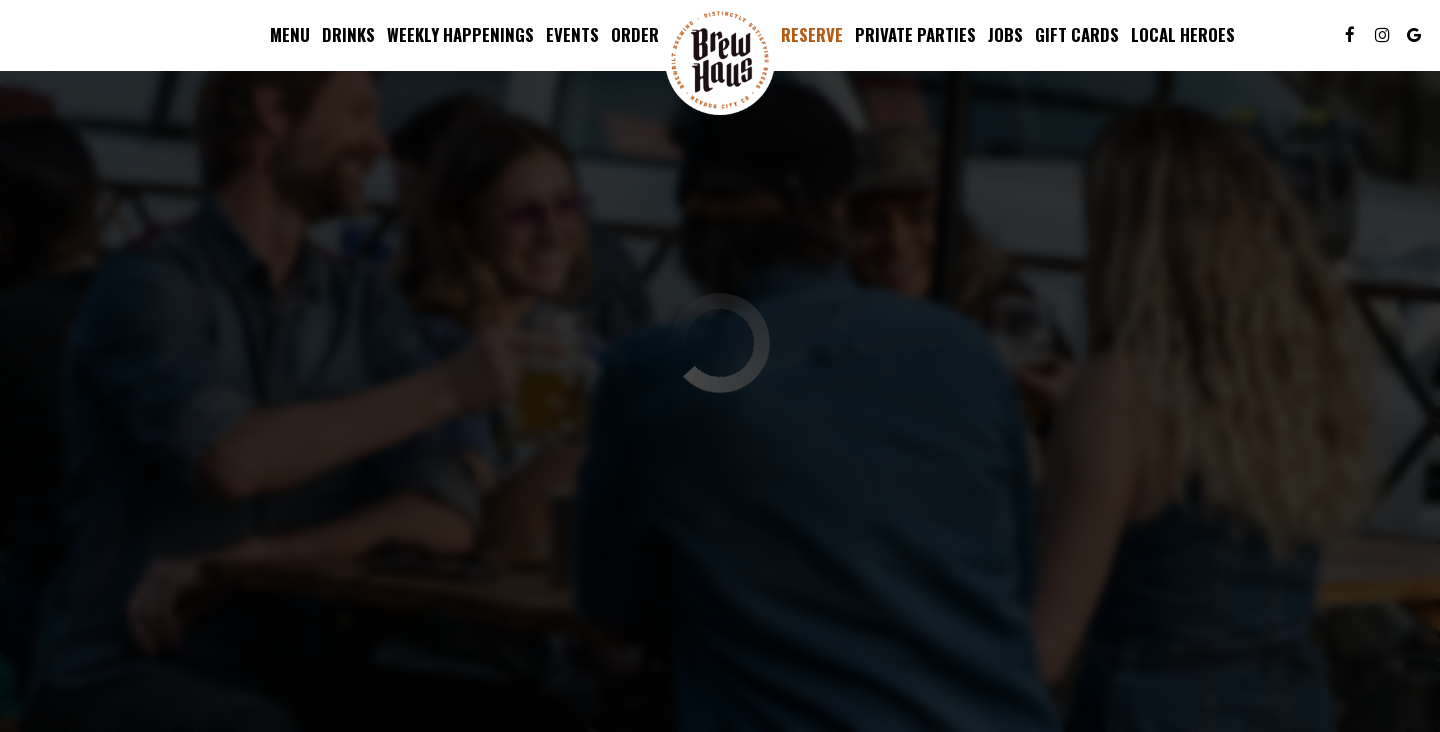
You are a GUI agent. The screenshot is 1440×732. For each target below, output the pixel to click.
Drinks (348, 35)
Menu (290, 35)
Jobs (1005, 35)
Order (635, 35)
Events (572, 35)
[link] (720, 60)
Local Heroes (1183, 35)
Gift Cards (1077, 35)
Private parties (915, 35)
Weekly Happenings (460, 35)
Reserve (812, 35)
